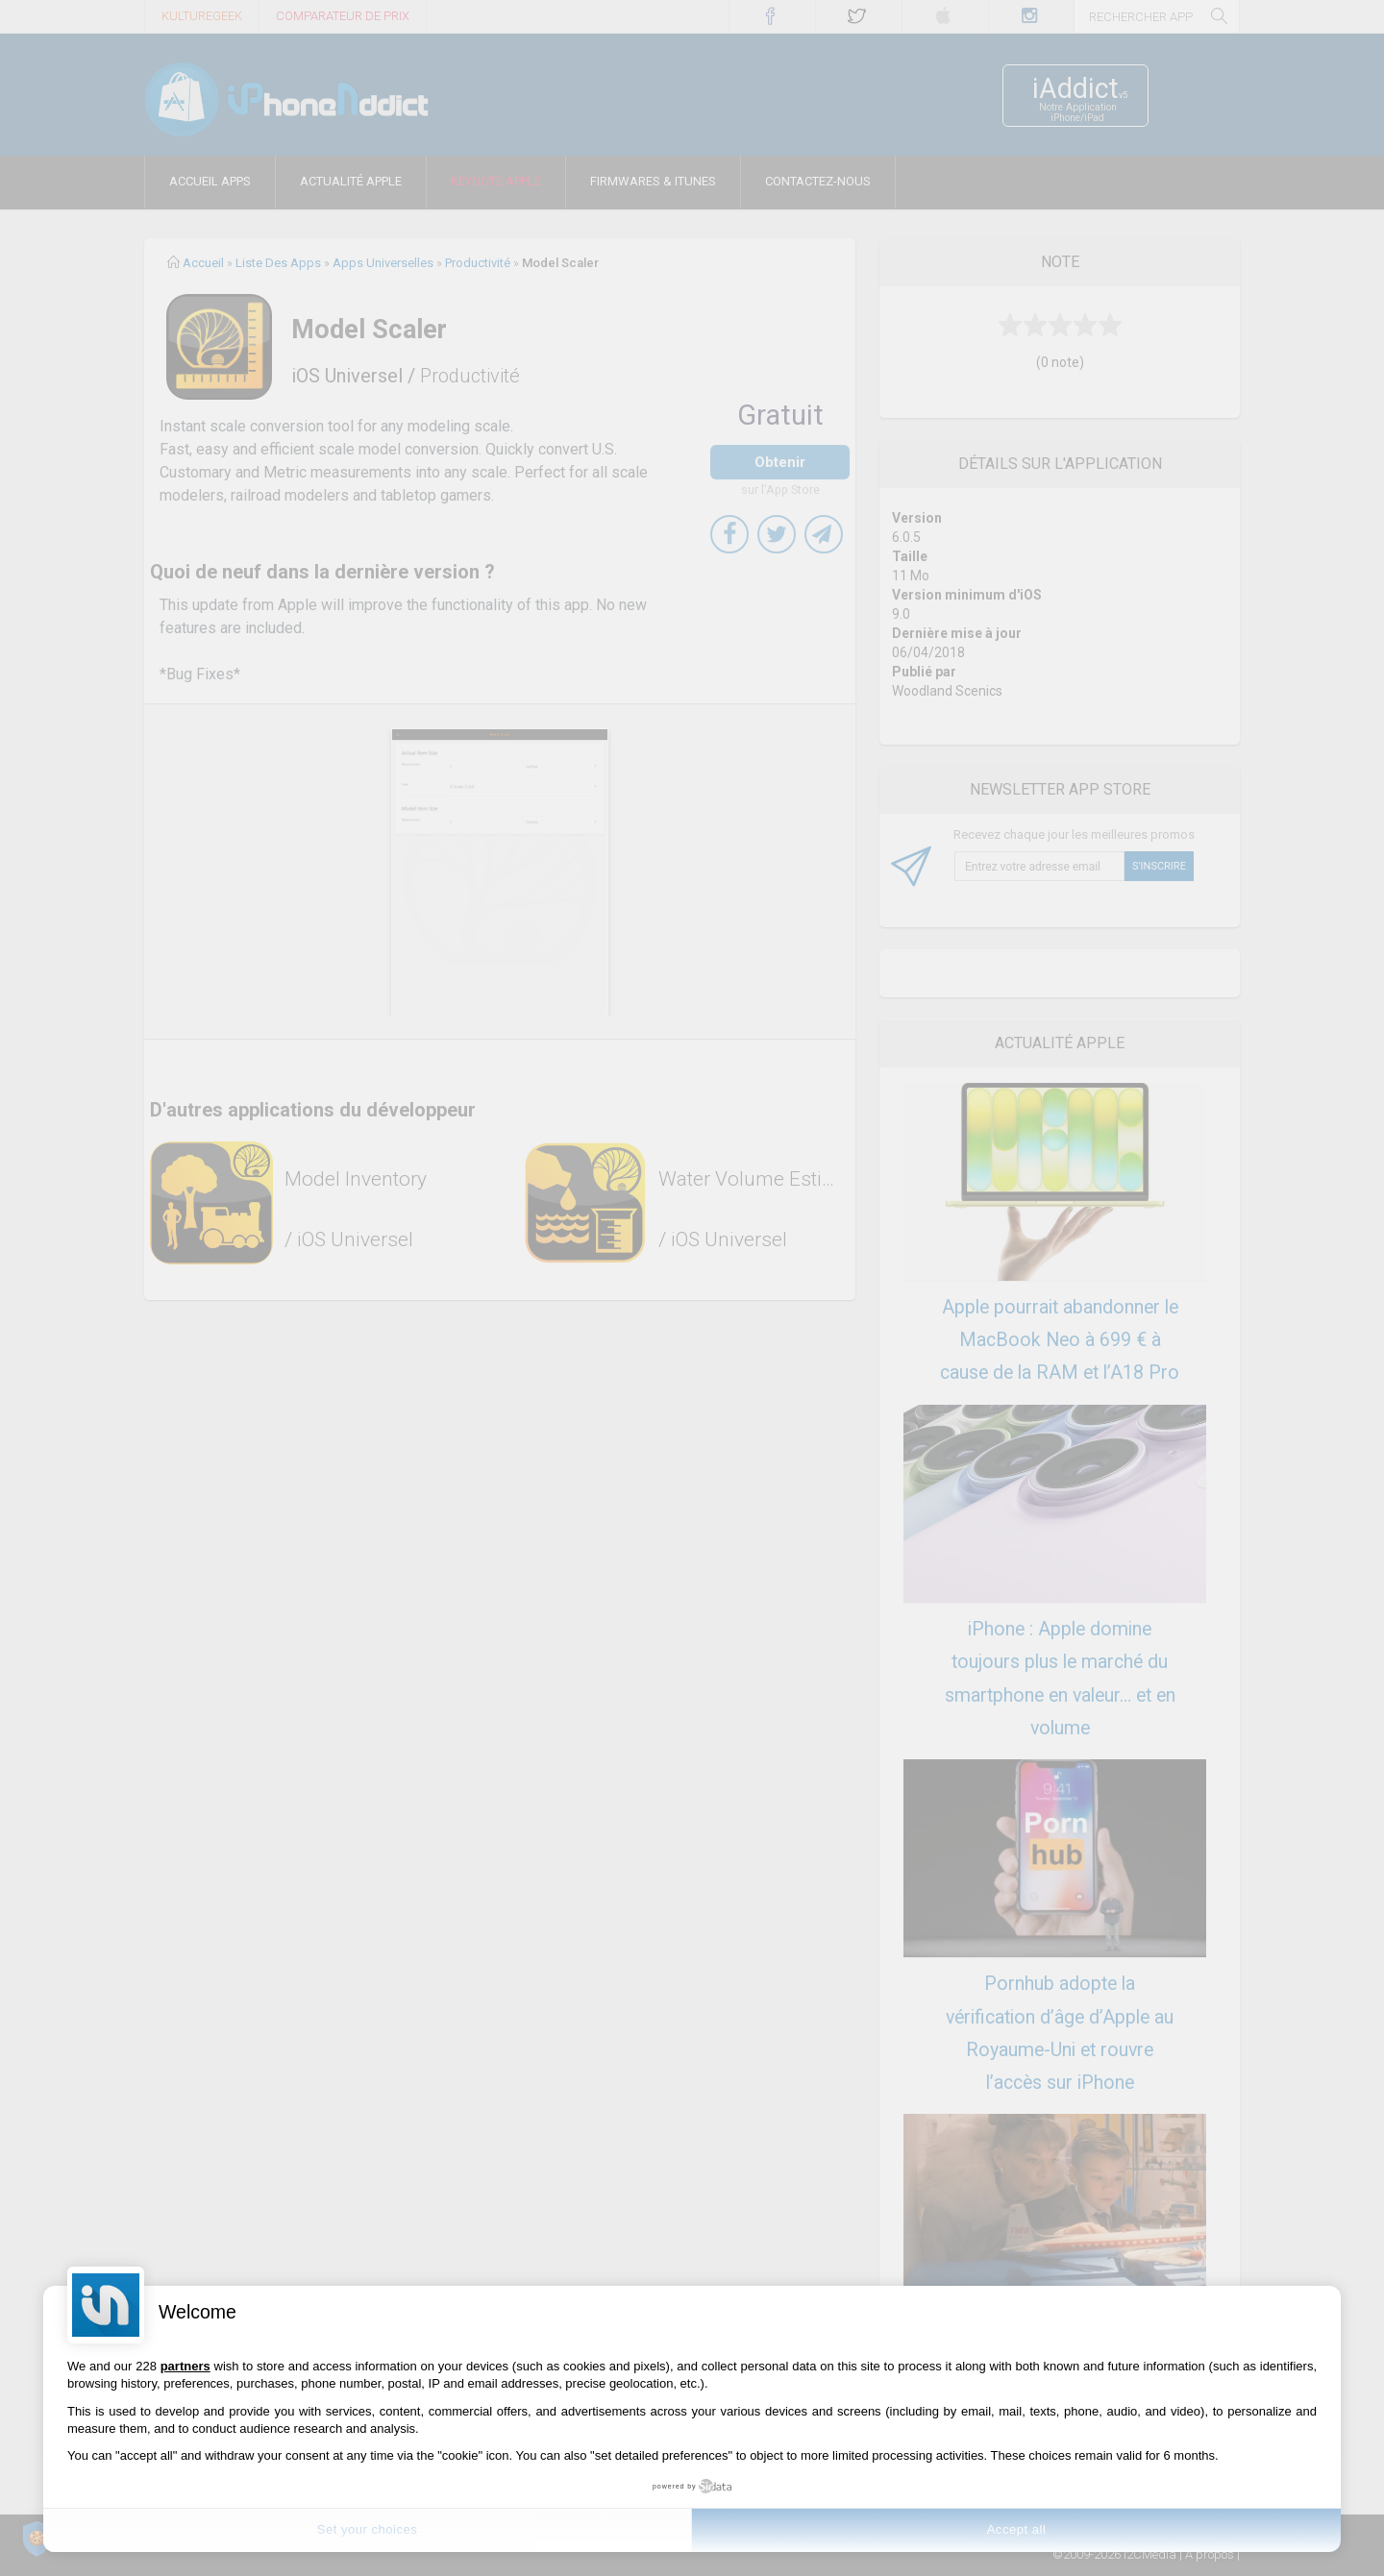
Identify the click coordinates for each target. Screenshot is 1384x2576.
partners (185, 2366)
